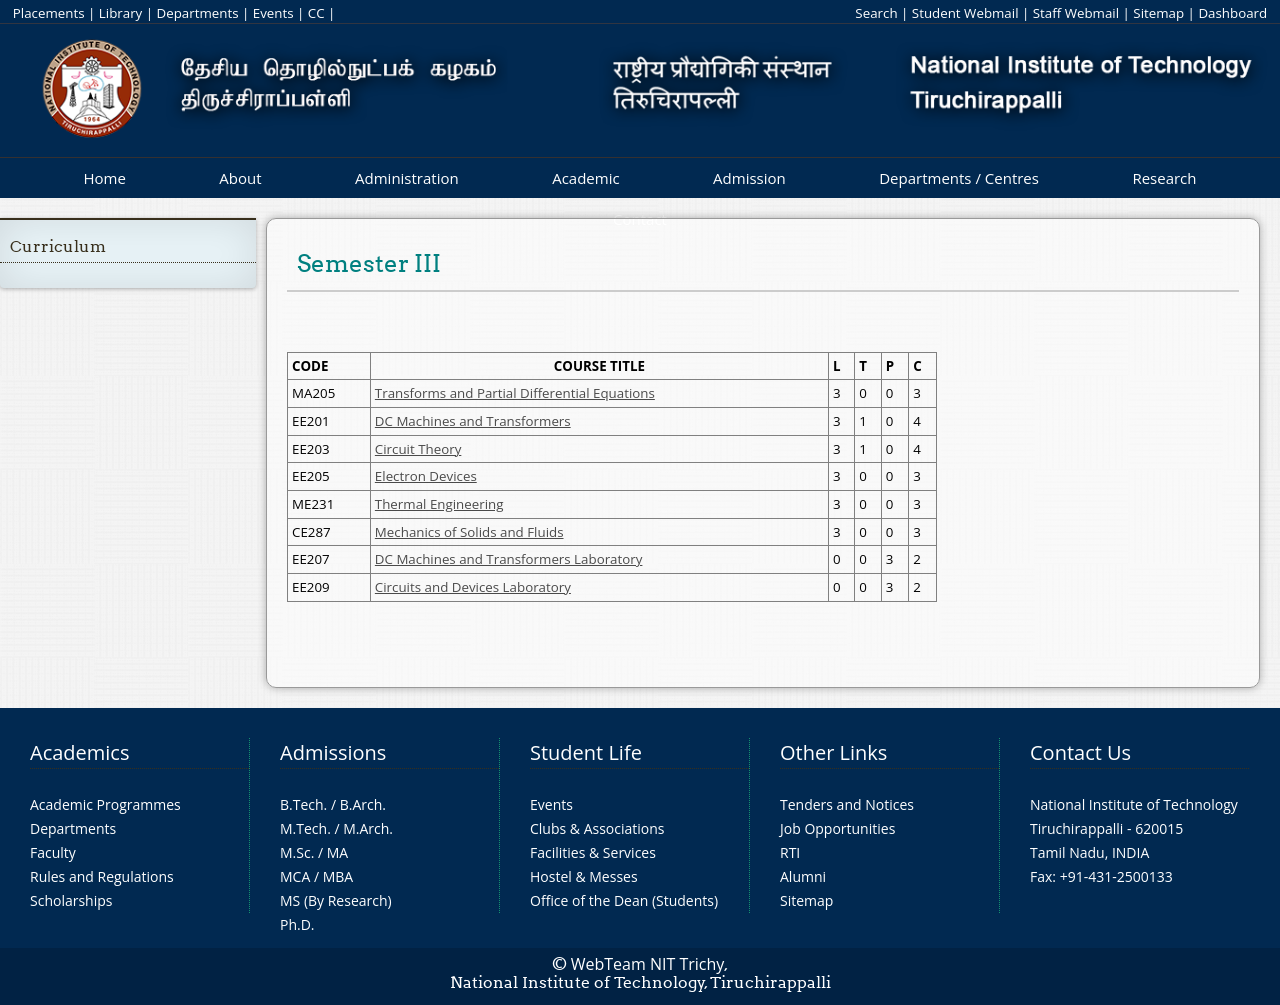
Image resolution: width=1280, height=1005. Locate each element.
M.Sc (295, 852)
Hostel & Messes (584, 876)
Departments (198, 13)
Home (104, 178)
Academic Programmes (105, 804)
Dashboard (1232, 13)
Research (1164, 178)
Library (120, 13)
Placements (49, 13)
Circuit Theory (418, 449)
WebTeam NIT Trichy (648, 964)
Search (876, 13)
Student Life (586, 752)
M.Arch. (368, 828)
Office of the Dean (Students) (624, 900)
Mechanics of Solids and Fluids (469, 532)
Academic (585, 178)
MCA (295, 876)
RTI (790, 852)
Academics (79, 752)
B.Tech (302, 804)
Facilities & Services (593, 852)
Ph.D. (297, 924)
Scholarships (71, 900)
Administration (407, 178)
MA (337, 852)
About (240, 178)
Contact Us (1080, 752)
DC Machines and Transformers (473, 421)
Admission (749, 178)
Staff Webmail (1076, 13)
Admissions (333, 752)
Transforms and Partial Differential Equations (515, 393)
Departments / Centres (959, 178)
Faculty (53, 852)
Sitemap (1158, 13)
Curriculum (58, 246)
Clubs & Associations (597, 828)
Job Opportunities (837, 828)
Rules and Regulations (102, 876)
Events (273, 13)
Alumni (803, 876)
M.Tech (303, 828)
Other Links (833, 752)
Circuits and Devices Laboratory (473, 587)
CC (316, 13)
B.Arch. (363, 804)
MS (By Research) (336, 900)
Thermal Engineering (439, 504)
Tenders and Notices (847, 804)
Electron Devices (426, 476)
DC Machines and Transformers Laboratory (509, 559)
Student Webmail (965, 13)
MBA (338, 876)
